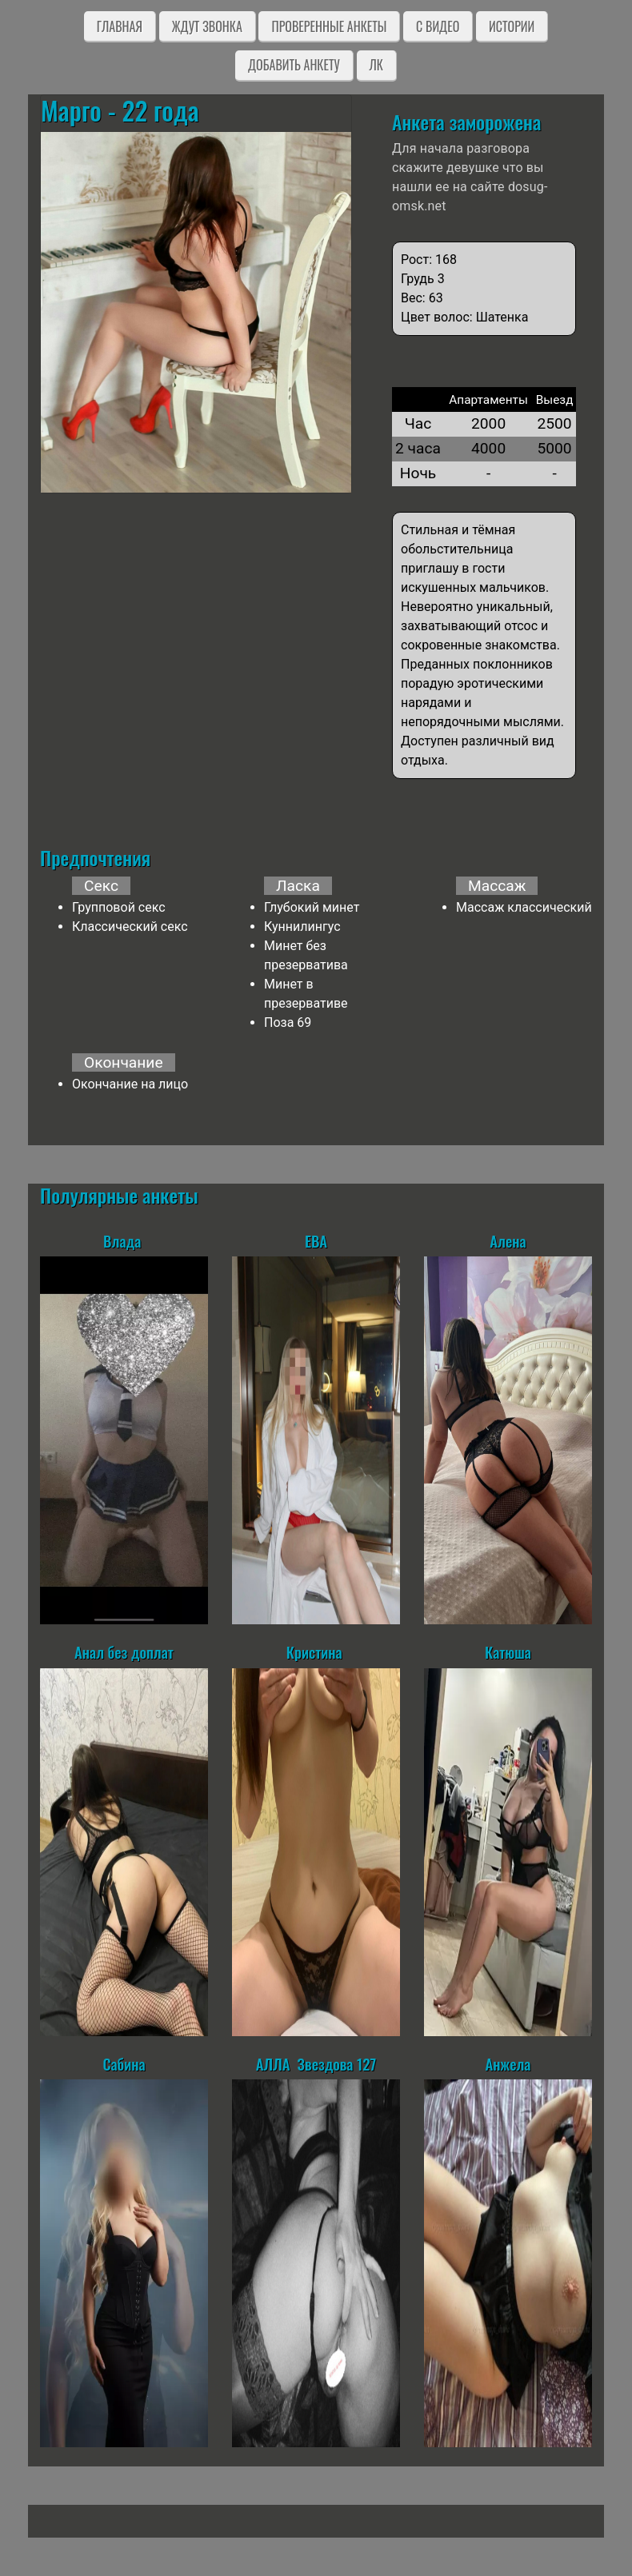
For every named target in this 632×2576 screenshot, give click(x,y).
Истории (511, 26)
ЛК (376, 64)
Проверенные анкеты (328, 26)
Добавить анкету (294, 64)
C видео (437, 26)
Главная (119, 26)
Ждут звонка (207, 26)
